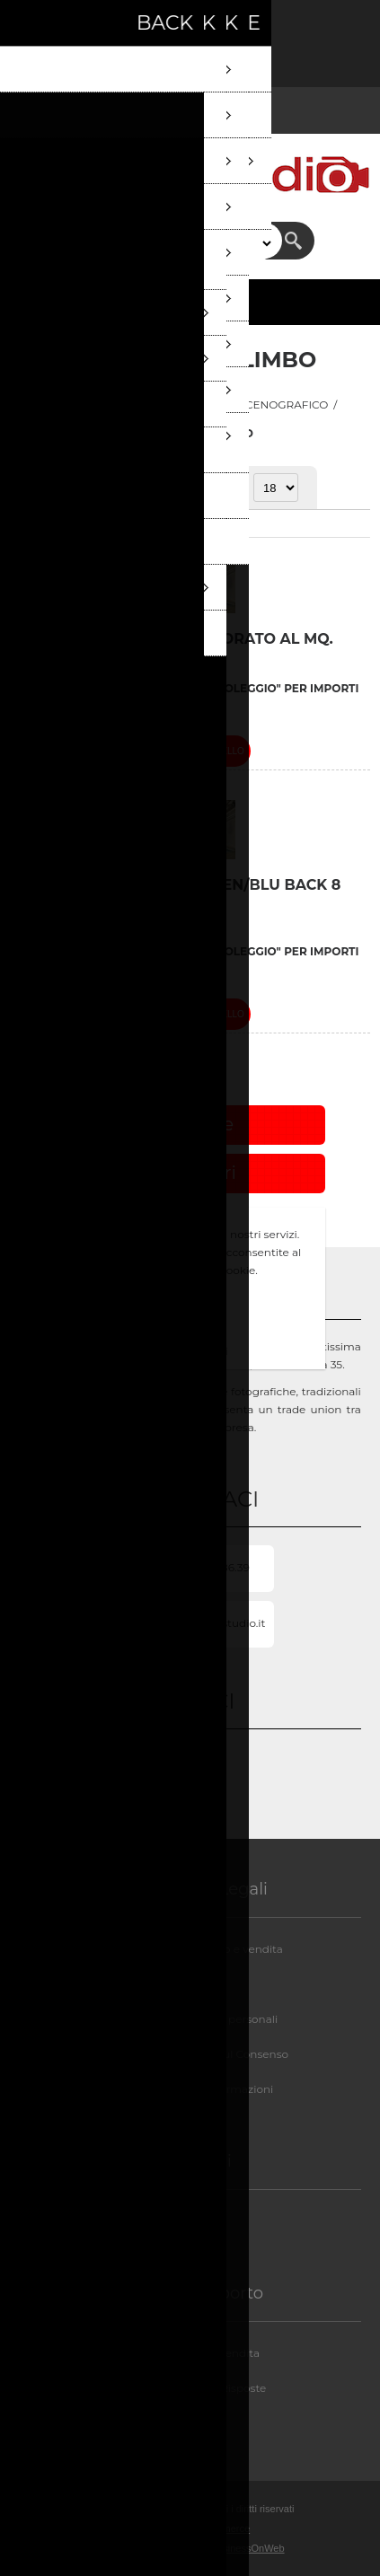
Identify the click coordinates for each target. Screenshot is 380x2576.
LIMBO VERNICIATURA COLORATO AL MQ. (176, 638)
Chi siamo (196, 2221)
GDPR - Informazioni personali (196, 2019)
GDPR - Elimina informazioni (196, 2089)
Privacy (196, 1984)
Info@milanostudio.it (209, 1623)
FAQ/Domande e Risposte (197, 2388)
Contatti (195, 2423)
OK (190, 1320)
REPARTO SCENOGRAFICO (256, 404)
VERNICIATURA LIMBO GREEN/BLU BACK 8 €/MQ (180, 893)
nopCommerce (217, 2528)
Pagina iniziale (82, 404)
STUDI (152, 404)
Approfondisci (190, 1351)
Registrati (34, 25)
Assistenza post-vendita (196, 2353)
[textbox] (174, 241)
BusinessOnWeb (248, 2548)
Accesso (80, 25)
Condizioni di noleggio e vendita (196, 1949)
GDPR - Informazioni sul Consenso (196, 2054)
